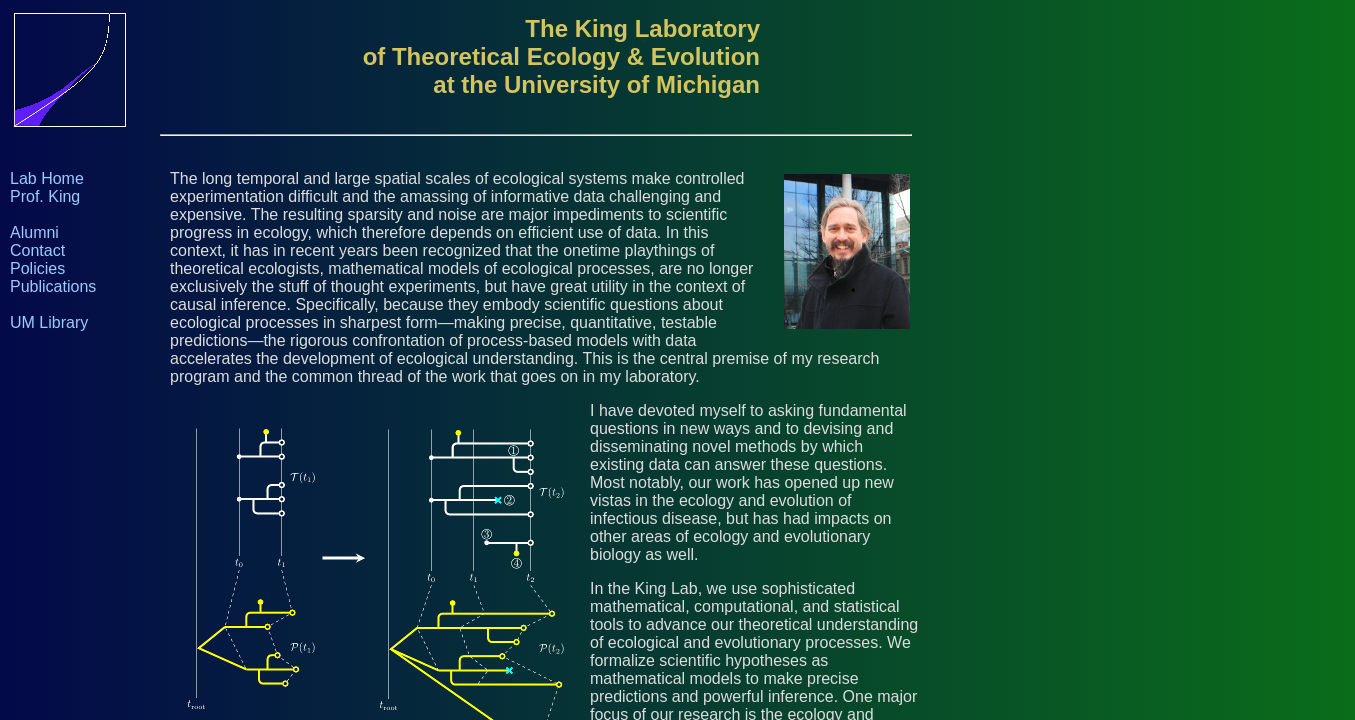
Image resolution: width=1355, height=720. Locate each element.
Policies (37, 268)
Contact (37, 250)
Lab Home (47, 178)
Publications (53, 286)
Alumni (34, 232)
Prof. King (45, 196)
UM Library (49, 322)
